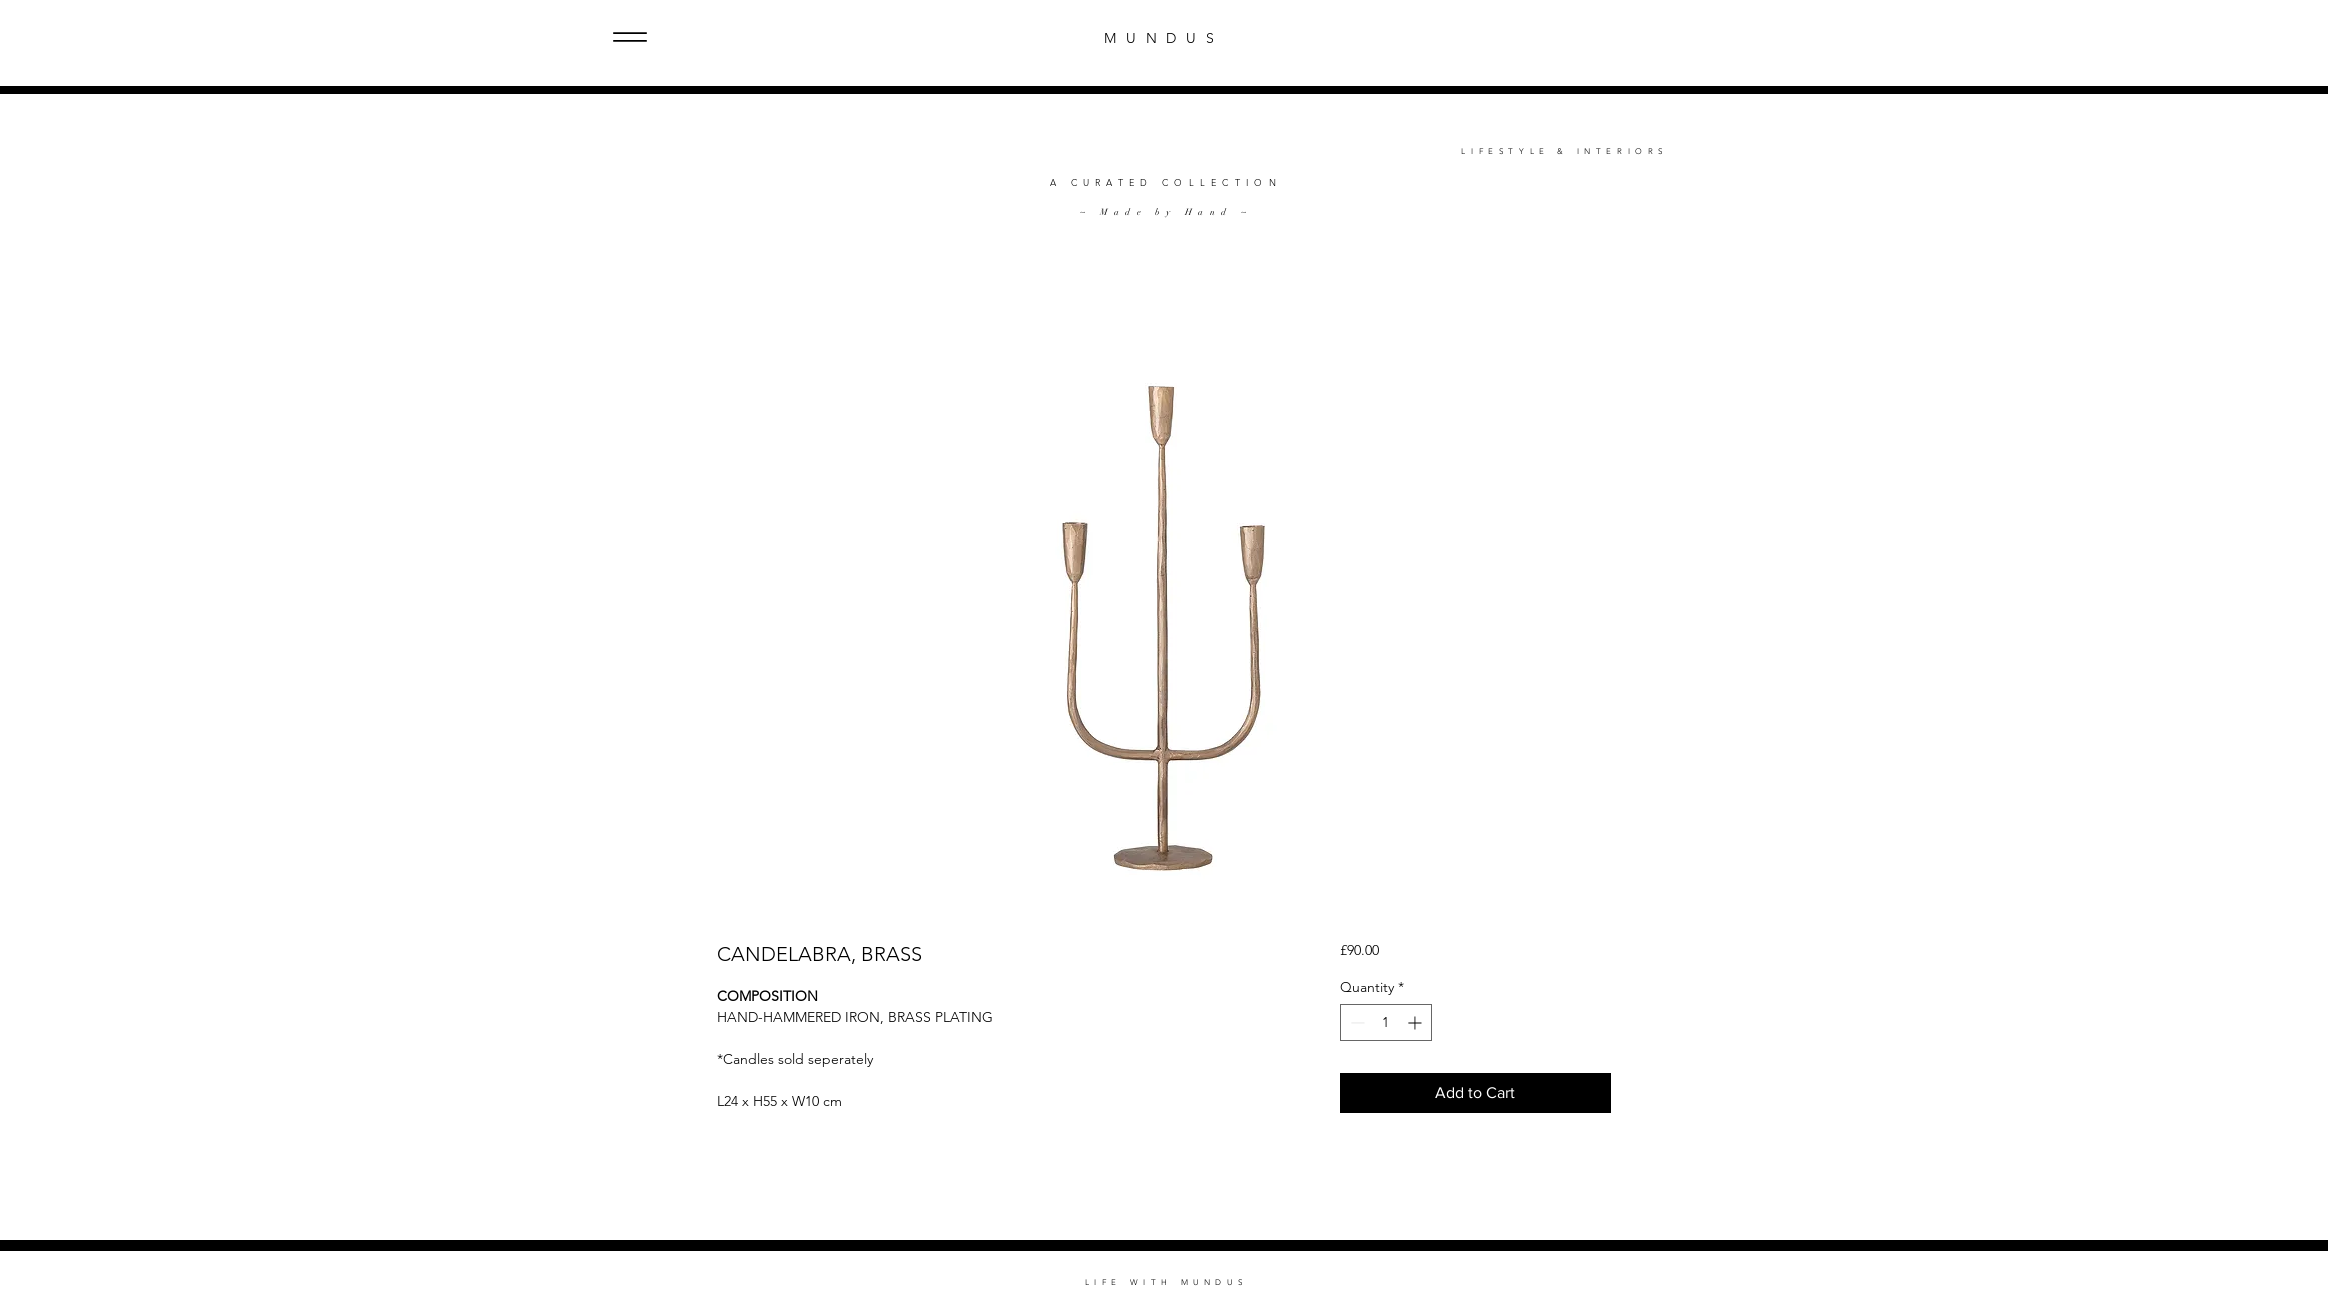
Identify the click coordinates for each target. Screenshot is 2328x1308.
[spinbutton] (1386, 1022)
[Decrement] (1355, 1022)
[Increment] (1416, 1022)
